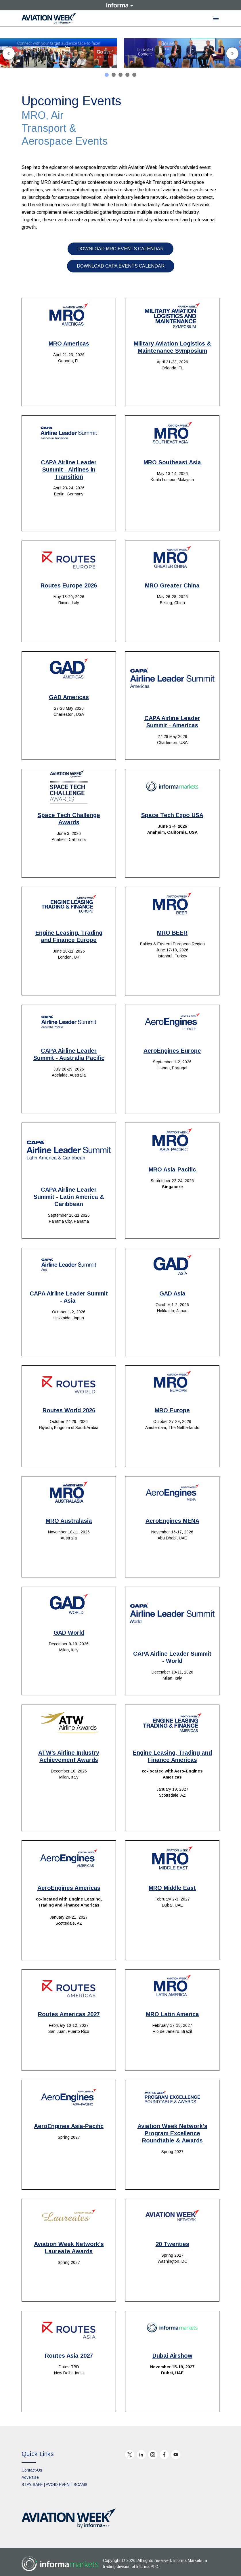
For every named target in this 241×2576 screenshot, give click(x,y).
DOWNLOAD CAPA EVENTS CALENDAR (121, 266)
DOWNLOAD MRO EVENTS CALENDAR (120, 248)
